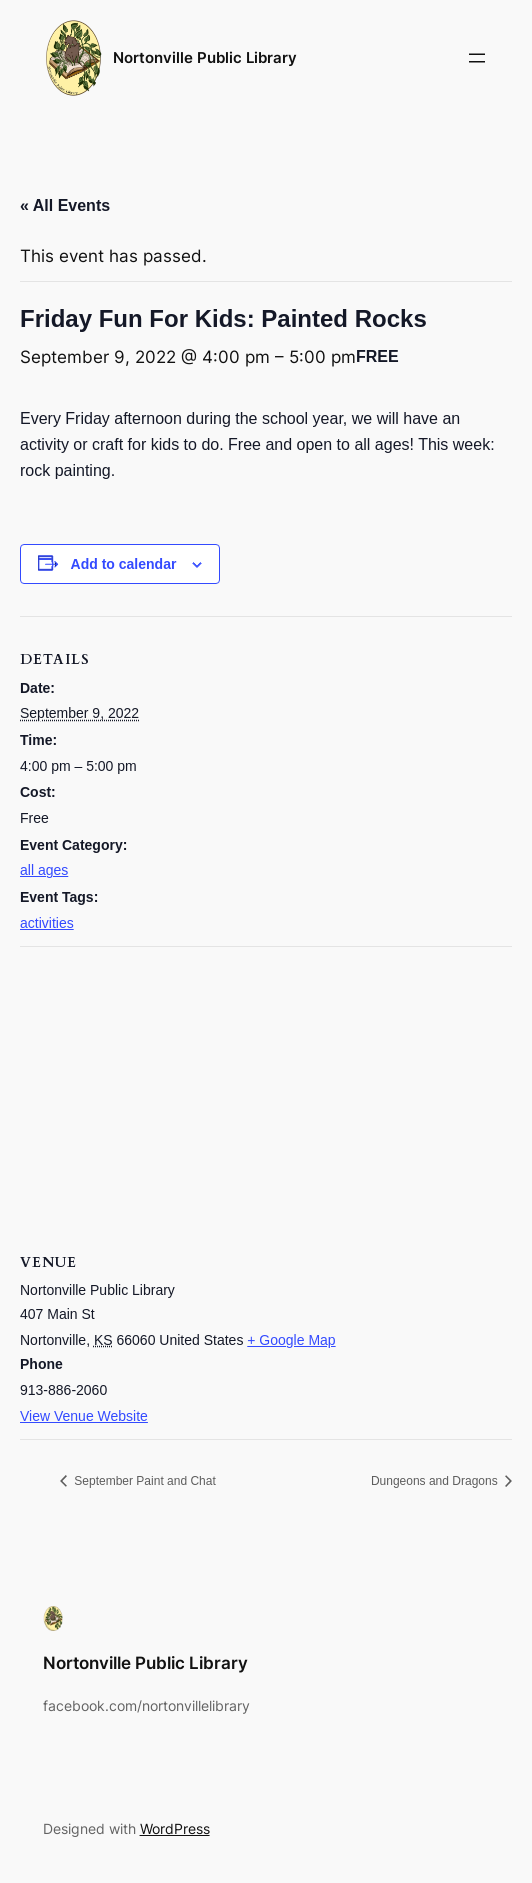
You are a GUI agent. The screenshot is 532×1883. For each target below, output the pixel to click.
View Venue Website (84, 1416)
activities (47, 923)
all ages (44, 870)
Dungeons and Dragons (436, 1481)
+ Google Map (291, 1340)
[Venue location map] (266, 1091)
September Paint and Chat (143, 1481)
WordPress (175, 1828)
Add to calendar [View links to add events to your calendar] (124, 564)
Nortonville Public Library (205, 57)
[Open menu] (477, 58)
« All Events (65, 205)
